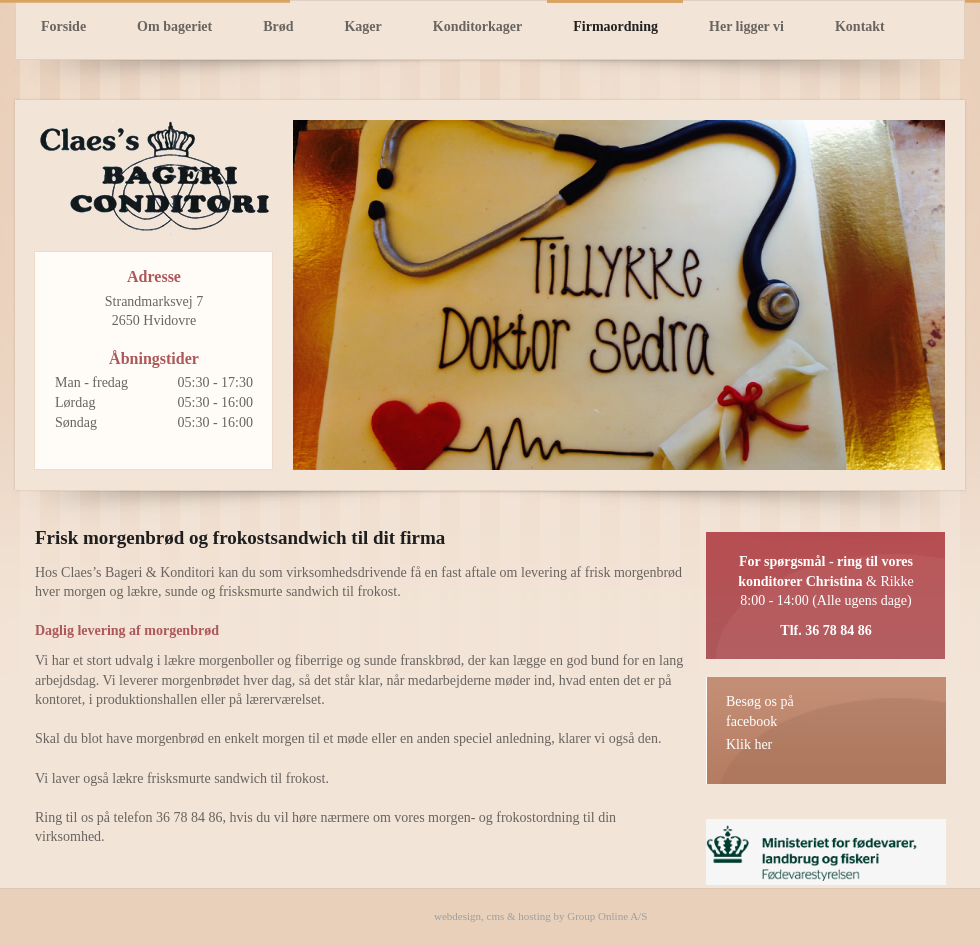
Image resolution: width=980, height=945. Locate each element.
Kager (362, 26)
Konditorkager (477, 26)
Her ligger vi (746, 26)
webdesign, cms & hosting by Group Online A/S (540, 916)
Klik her (749, 744)
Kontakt (860, 26)
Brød (278, 26)
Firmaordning (615, 26)
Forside (63, 26)
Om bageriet (174, 26)
